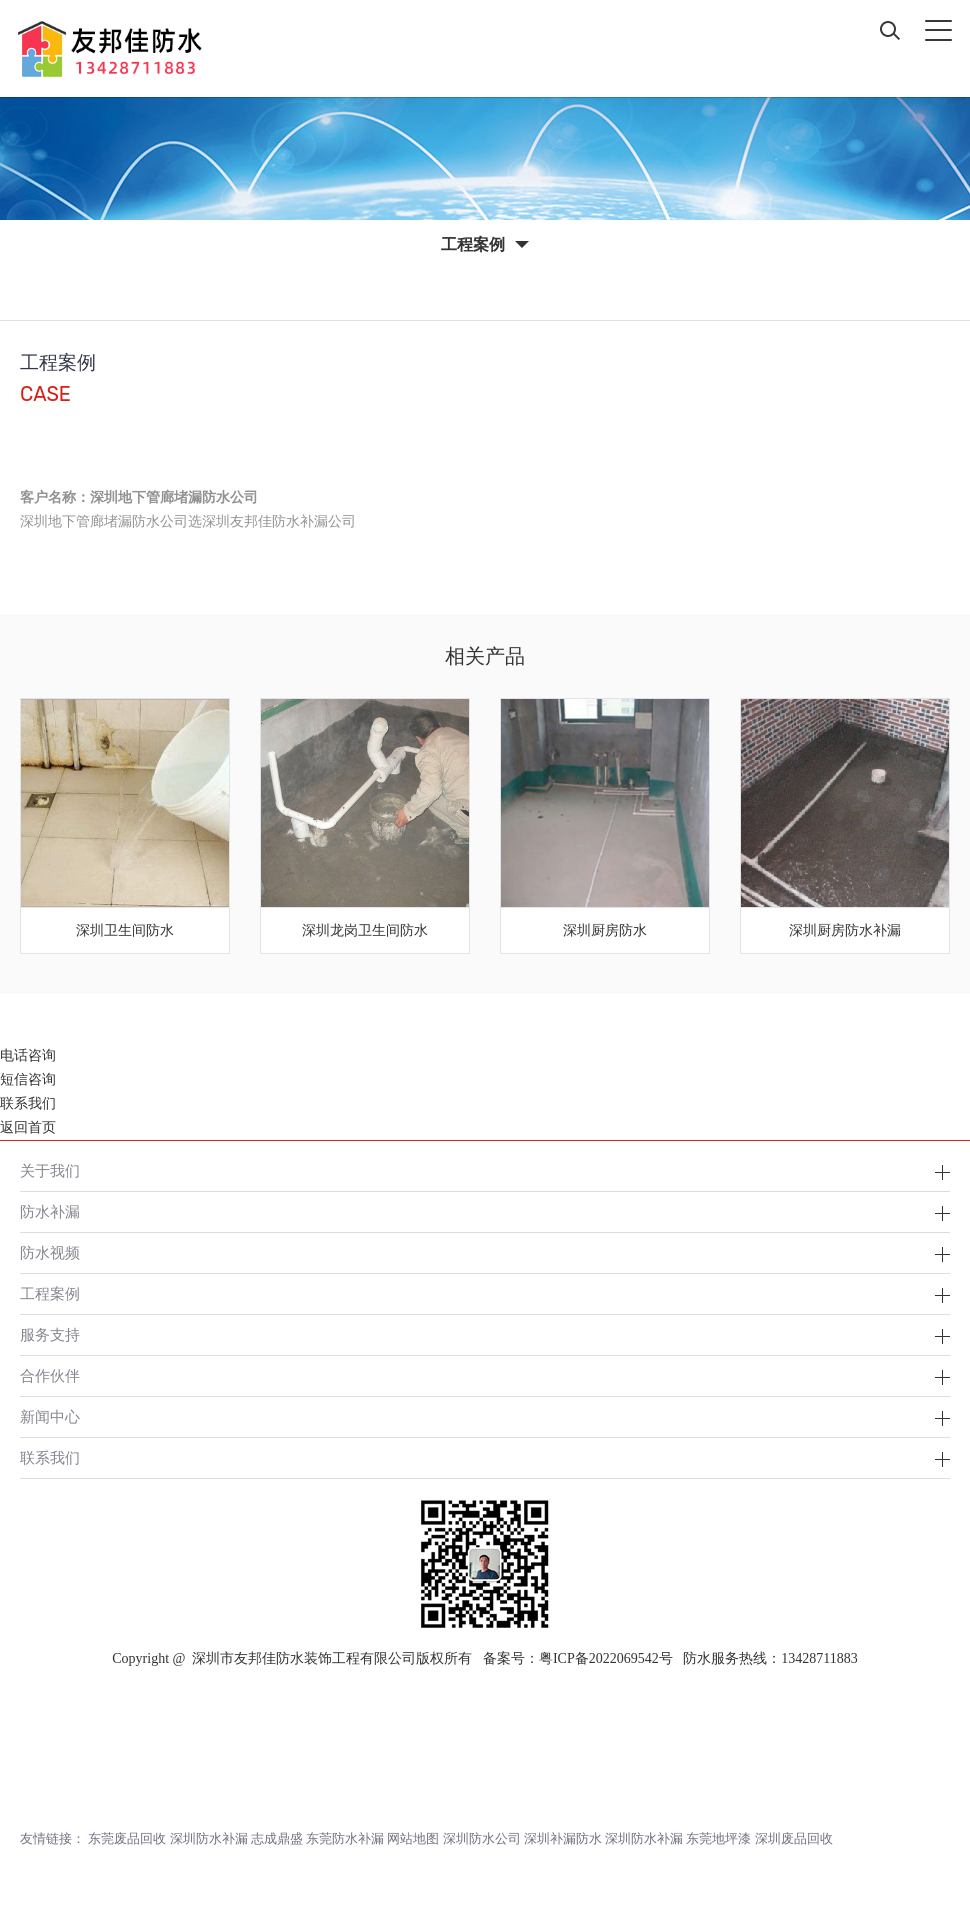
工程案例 (50, 1197)
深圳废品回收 (794, 1742)
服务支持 (50, 1238)
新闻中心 (50, 1320)
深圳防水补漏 (209, 1742)
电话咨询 (28, 1824)
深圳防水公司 (482, 1742)
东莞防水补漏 (345, 1742)
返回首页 (28, 1896)
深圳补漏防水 (563, 1742)
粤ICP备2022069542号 (606, 1562)
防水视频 (50, 1156)
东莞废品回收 (127, 1742)
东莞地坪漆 (718, 1742)
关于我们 (50, 1074)
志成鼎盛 (277, 1742)
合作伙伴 (50, 1279)
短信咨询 (28, 1848)
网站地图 (413, 1742)
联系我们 (50, 1361)
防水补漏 (50, 1115)
